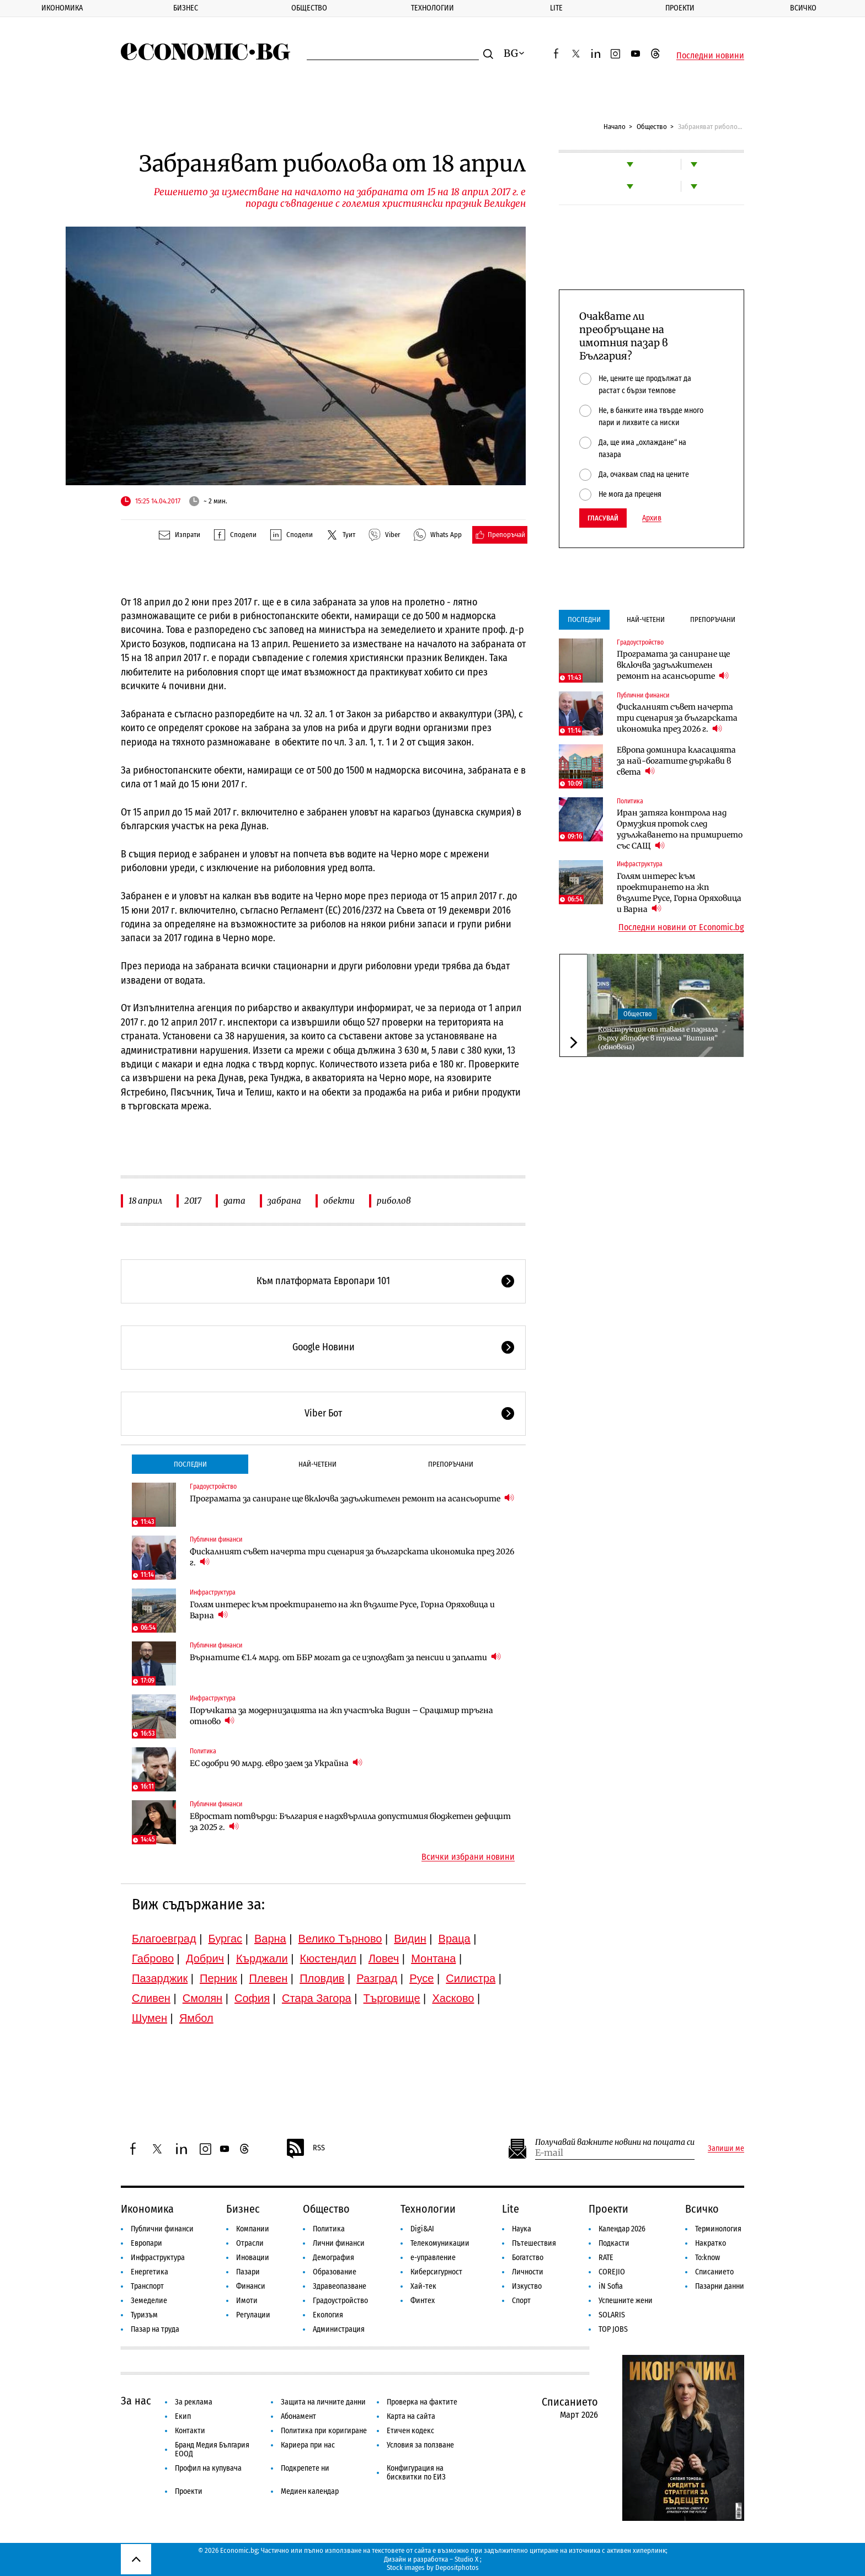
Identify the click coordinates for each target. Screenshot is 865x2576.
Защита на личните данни (323, 2402)
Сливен (151, 1998)
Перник (218, 1978)
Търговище (392, 1998)
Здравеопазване (339, 2286)
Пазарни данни (719, 2286)
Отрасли (250, 2243)
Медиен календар (310, 2491)
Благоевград (164, 1939)
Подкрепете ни (305, 2468)
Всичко (803, 8)
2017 (192, 1200)
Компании (252, 2229)
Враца (455, 1939)
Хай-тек (423, 2286)
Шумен (149, 2018)
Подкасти (614, 2243)
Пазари (248, 2272)
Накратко (710, 2243)
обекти (339, 1200)
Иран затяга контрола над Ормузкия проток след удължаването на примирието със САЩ (680, 829)
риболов (394, 1200)
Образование (334, 2272)
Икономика (62, 8)
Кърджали (262, 1958)
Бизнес (185, 8)
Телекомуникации (439, 2243)
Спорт (521, 2300)
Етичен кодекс (410, 2430)
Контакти (190, 2430)
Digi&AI (422, 2229)
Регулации (253, 2315)
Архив (651, 518)
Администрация (339, 2329)
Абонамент (298, 2416)
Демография (333, 2257)
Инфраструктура (213, 1592)
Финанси (250, 2286)
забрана (284, 1200)
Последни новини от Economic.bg (681, 927)
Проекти (680, 8)
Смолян (202, 1998)
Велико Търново (340, 1939)
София (252, 1998)
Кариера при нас (308, 2445)
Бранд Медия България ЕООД (212, 2449)
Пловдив (322, 1978)
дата (234, 1200)
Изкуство (527, 2286)
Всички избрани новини (468, 1857)
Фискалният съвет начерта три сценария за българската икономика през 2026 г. (352, 1557)
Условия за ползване (420, 2445)
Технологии (432, 8)
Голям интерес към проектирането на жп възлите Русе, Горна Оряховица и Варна (342, 1610)
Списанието (714, 2272)
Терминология (718, 2229)
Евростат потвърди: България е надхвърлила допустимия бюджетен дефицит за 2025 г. (350, 1821)
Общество (309, 8)
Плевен (268, 1978)
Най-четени (317, 1464)
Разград (376, 1978)
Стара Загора (316, 1998)
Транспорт (147, 2286)
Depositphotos (457, 2567)
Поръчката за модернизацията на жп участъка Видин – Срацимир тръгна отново (341, 1715)
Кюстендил (328, 1958)
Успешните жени (626, 2300)
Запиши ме (726, 2149)
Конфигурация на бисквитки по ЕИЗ (416, 2473)
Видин (410, 1939)
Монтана (433, 1958)
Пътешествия (534, 2243)
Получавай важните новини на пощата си (615, 2142)
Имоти (247, 2300)
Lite (556, 8)
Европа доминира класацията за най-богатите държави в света (676, 761)
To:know (707, 2257)
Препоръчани (450, 1464)
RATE (606, 2257)
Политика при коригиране (324, 2430)
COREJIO (612, 2272)
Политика (203, 1751)
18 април (145, 1200)
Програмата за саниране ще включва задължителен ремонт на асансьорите (352, 1498)
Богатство (527, 2257)
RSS (305, 2149)
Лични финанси (339, 2243)
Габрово (153, 1958)
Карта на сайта (411, 2416)
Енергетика (149, 2272)
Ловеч (384, 1958)
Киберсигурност (436, 2272)
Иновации (252, 2257)
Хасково (453, 1998)
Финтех (422, 2300)
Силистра (470, 1978)
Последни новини (710, 55)
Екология (328, 2315)
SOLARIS (612, 2315)
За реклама (193, 2402)
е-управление (433, 2257)
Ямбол (196, 2018)
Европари (146, 2243)
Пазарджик (160, 1978)
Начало (615, 126)
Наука (521, 2229)
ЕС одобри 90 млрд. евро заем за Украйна (276, 1763)
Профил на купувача (208, 2468)
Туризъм (144, 2315)
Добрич (205, 1958)
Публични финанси (216, 1539)
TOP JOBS (613, 2329)
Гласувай (603, 518)
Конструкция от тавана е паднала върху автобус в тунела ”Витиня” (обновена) (658, 1038)
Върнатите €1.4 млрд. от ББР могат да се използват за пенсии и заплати (345, 1657)
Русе (421, 1978)
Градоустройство (213, 1486)
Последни (190, 1464)
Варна (270, 1939)
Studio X (466, 2559)
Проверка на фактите (422, 2402)
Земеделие (149, 2300)
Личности (527, 2272)
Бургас (226, 1939)
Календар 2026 (622, 2229)
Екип (183, 2416)
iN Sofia (611, 2286)
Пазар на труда (155, 2329)
